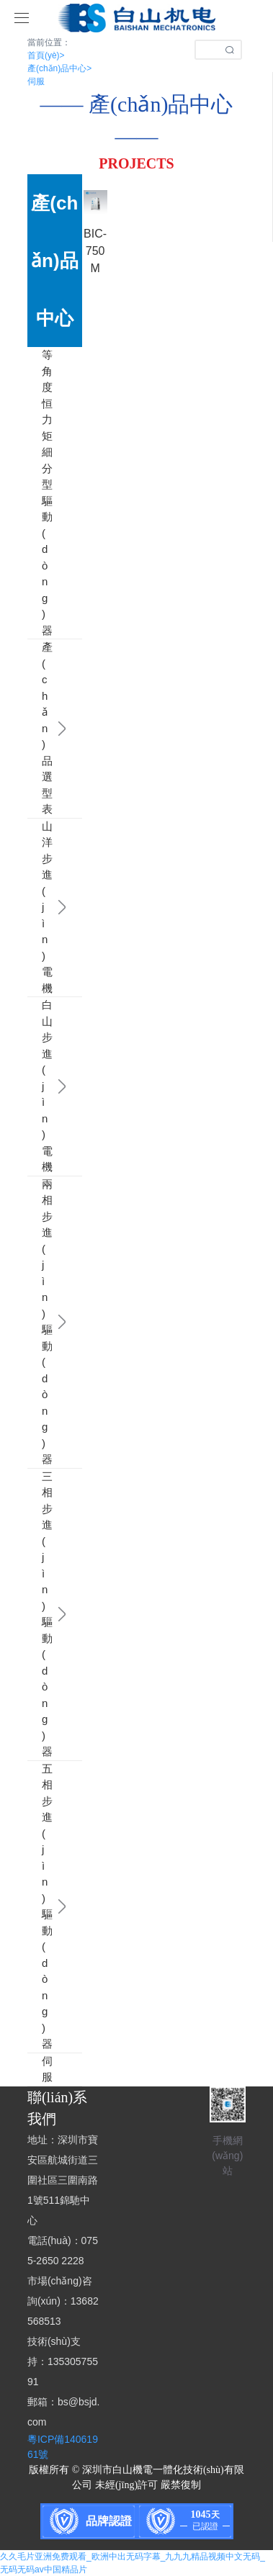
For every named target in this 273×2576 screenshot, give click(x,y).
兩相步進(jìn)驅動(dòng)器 (34, 1322)
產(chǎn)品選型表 (34, 728)
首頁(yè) (46, 55)
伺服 (36, 81)
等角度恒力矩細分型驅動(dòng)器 (34, 493)
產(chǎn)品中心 (59, 68)
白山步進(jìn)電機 (34, 1086)
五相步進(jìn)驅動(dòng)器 (34, 1907)
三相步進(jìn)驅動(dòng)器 (34, 1614)
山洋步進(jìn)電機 (34, 908)
